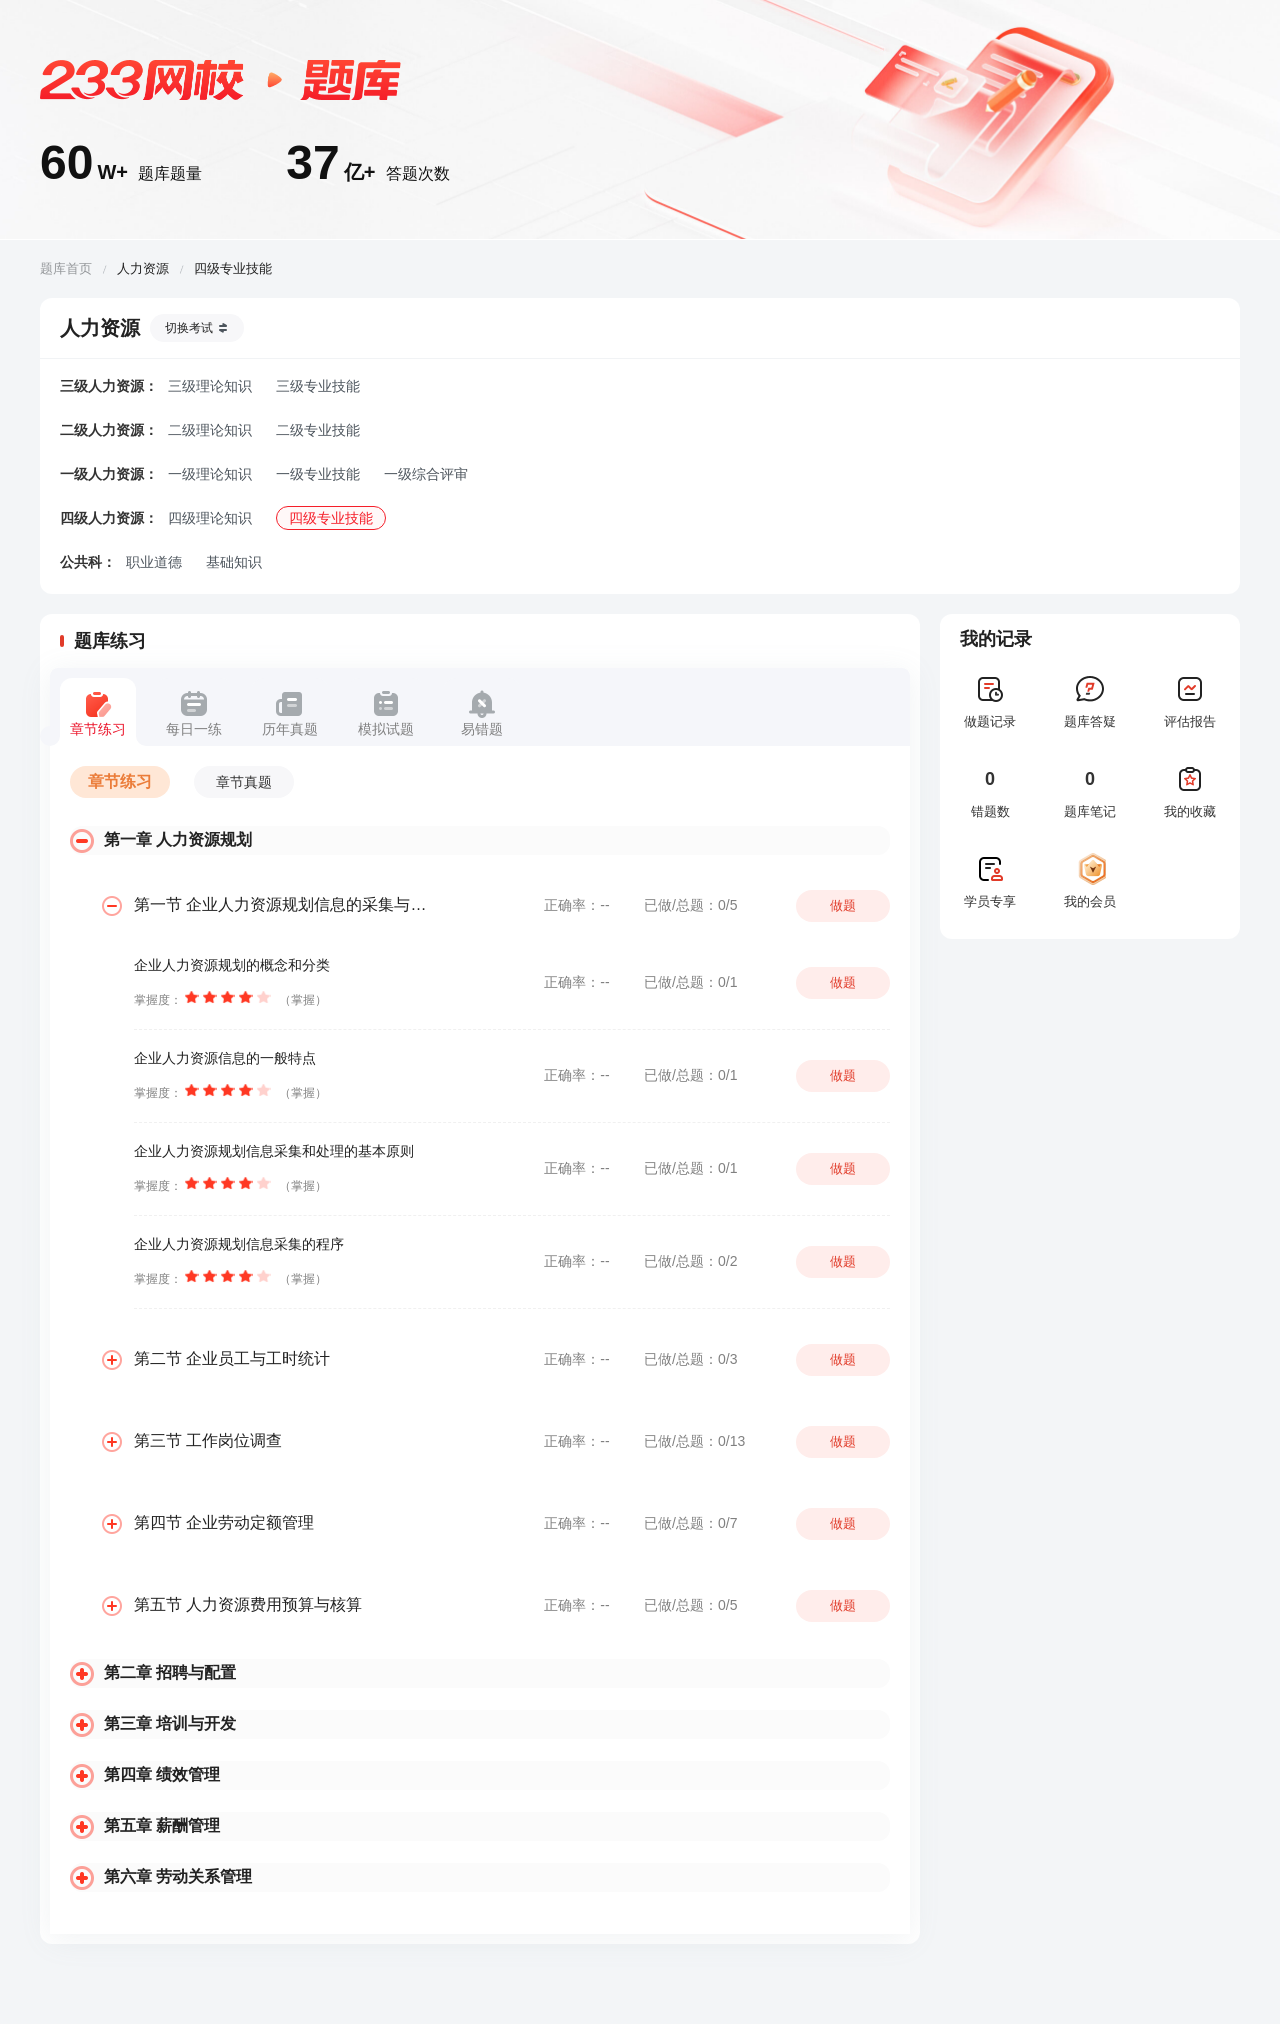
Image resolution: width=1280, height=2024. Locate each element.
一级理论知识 (210, 474)
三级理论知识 (210, 386)
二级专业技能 (318, 430)
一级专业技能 (318, 474)
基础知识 (234, 562)
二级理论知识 (210, 430)
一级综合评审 (426, 474)
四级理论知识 (210, 518)
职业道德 (154, 562)
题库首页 (66, 268)
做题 (843, 905)
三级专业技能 (318, 386)
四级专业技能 (331, 518)
